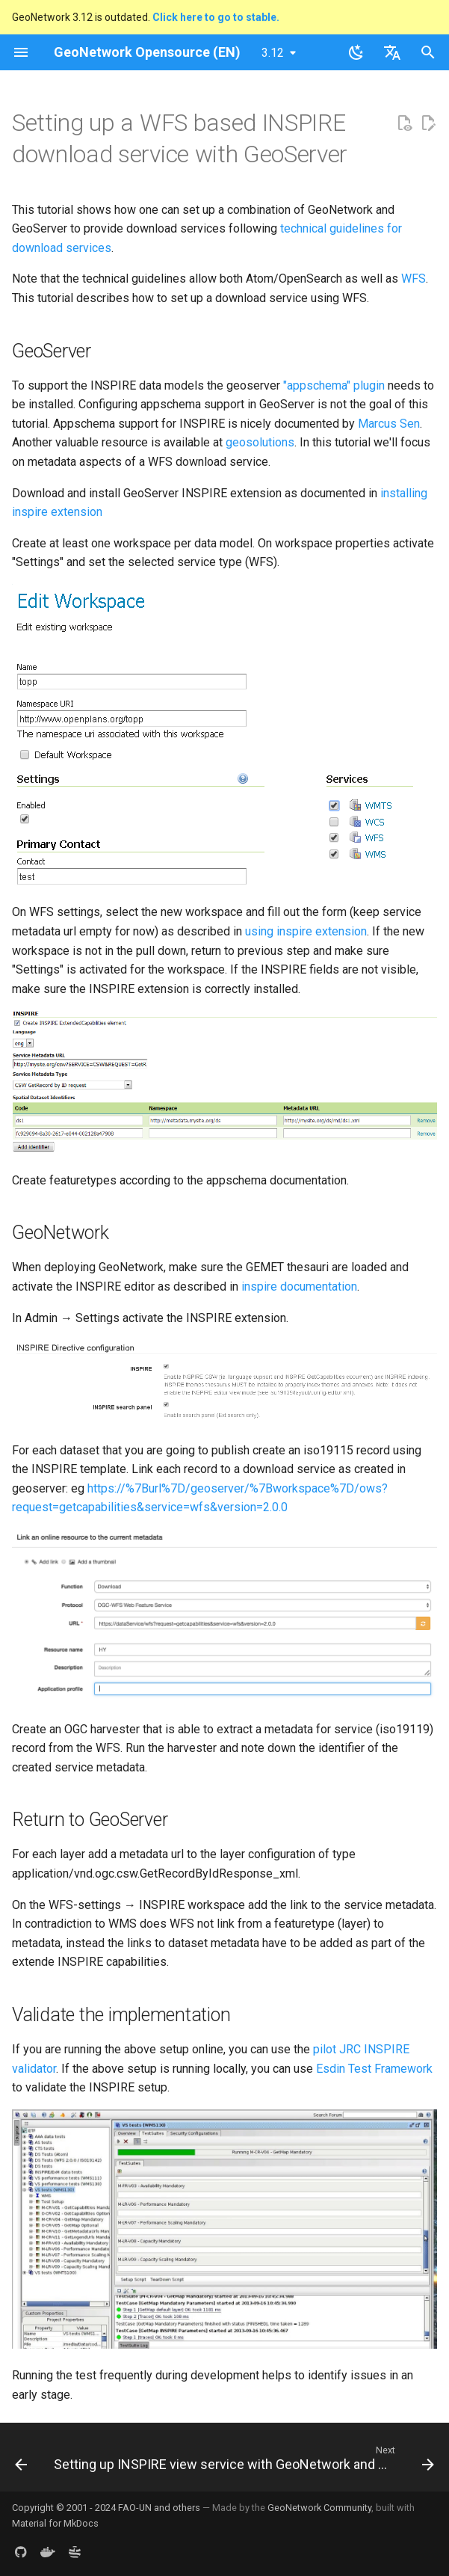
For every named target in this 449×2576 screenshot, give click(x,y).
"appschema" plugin (334, 385)
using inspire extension (306, 931)
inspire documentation (299, 1286)
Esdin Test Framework (374, 2069)
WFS (413, 278)
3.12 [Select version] (272, 53)
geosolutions (260, 442)
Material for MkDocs (55, 2523)
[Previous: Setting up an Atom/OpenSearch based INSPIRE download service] (21, 2462)
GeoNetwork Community (319, 2507)
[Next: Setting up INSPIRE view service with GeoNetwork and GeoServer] (242, 2462)
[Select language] (392, 52)
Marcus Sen (389, 423)
